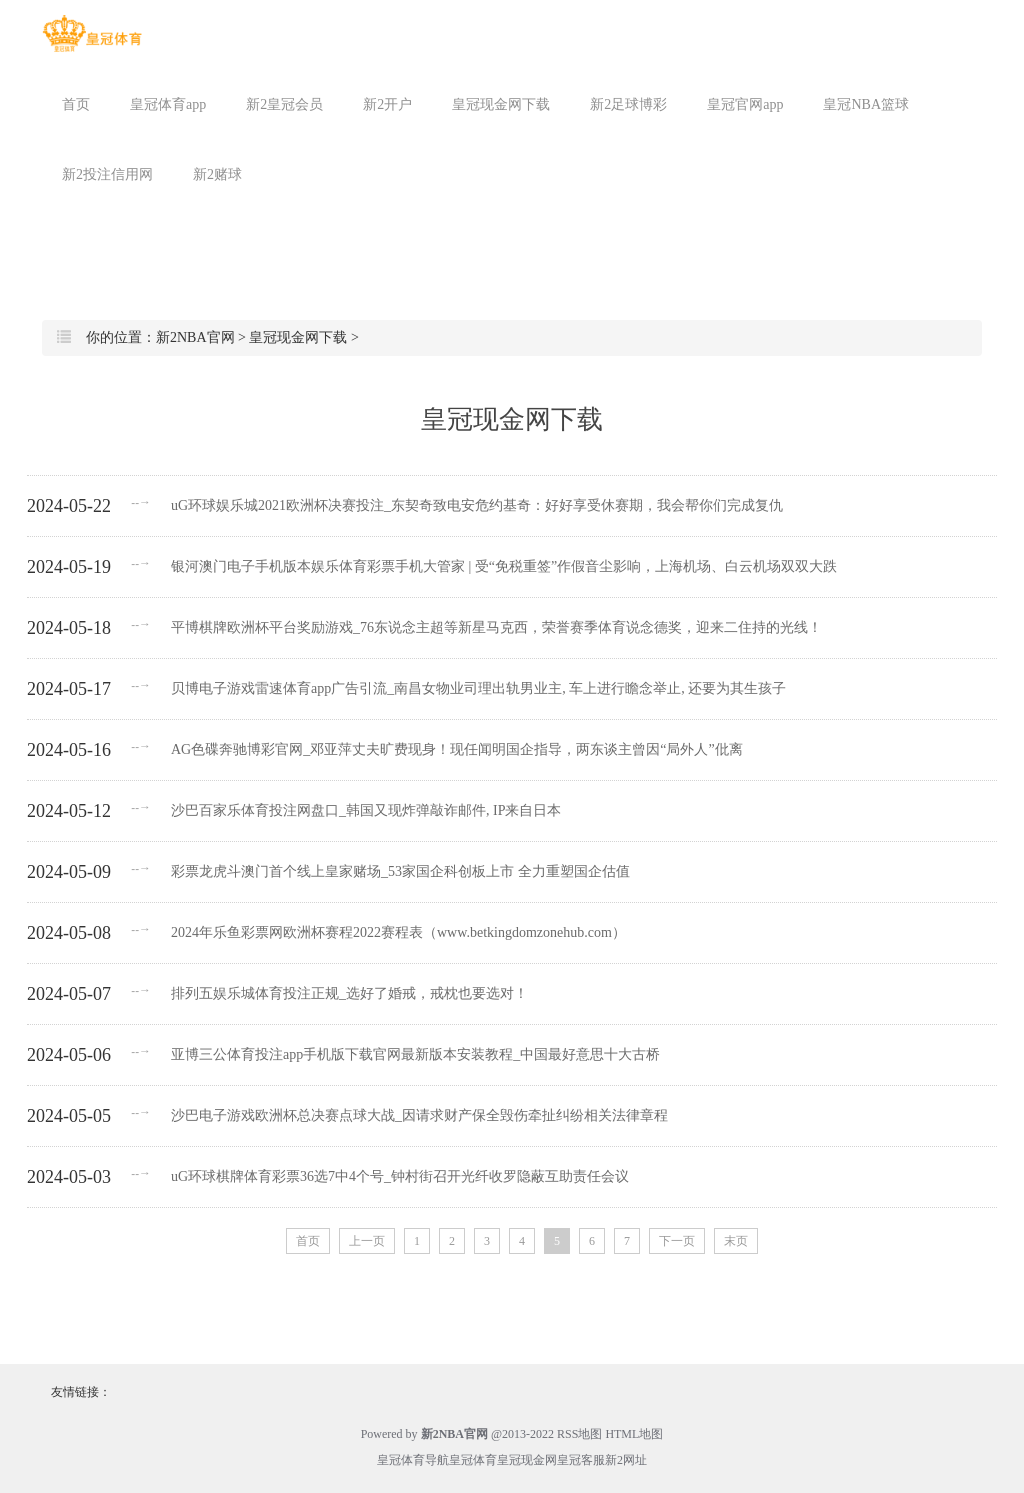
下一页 (677, 1241)
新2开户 (387, 104)
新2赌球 (217, 174)
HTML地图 (634, 1434)
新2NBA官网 (195, 337)
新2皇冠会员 (284, 104)
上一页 (367, 1241)
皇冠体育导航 (413, 1460)
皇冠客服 (581, 1460)
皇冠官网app (745, 104)
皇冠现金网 (527, 1460)
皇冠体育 (473, 1460)
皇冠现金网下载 (501, 104)
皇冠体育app (168, 104)
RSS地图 (579, 1434)
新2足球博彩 (628, 104)
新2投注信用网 (107, 174)
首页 (76, 104)
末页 (736, 1241)
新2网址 (626, 1460)
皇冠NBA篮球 (866, 104)
